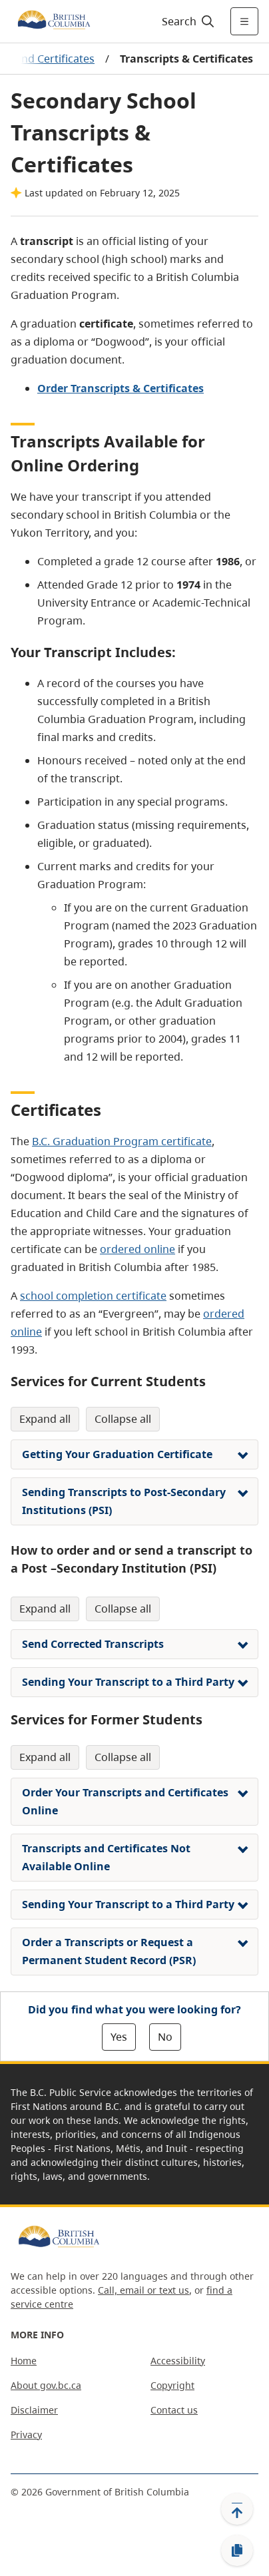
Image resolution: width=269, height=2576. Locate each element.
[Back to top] (237, 2509)
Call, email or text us (143, 2290)
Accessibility (177, 2360)
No (165, 2036)
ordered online (137, 1249)
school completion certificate (93, 1295)
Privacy (26, 2434)
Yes (119, 2036)
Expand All (45, 1419)
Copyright (172, 2385)
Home (24, 2360)
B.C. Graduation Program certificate (122, 1141)
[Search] (186, 21)
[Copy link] (237, 2551)
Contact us (174, 2410)
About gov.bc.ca (46, 2385)
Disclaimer (34, 2410)
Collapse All (123, 1419)
